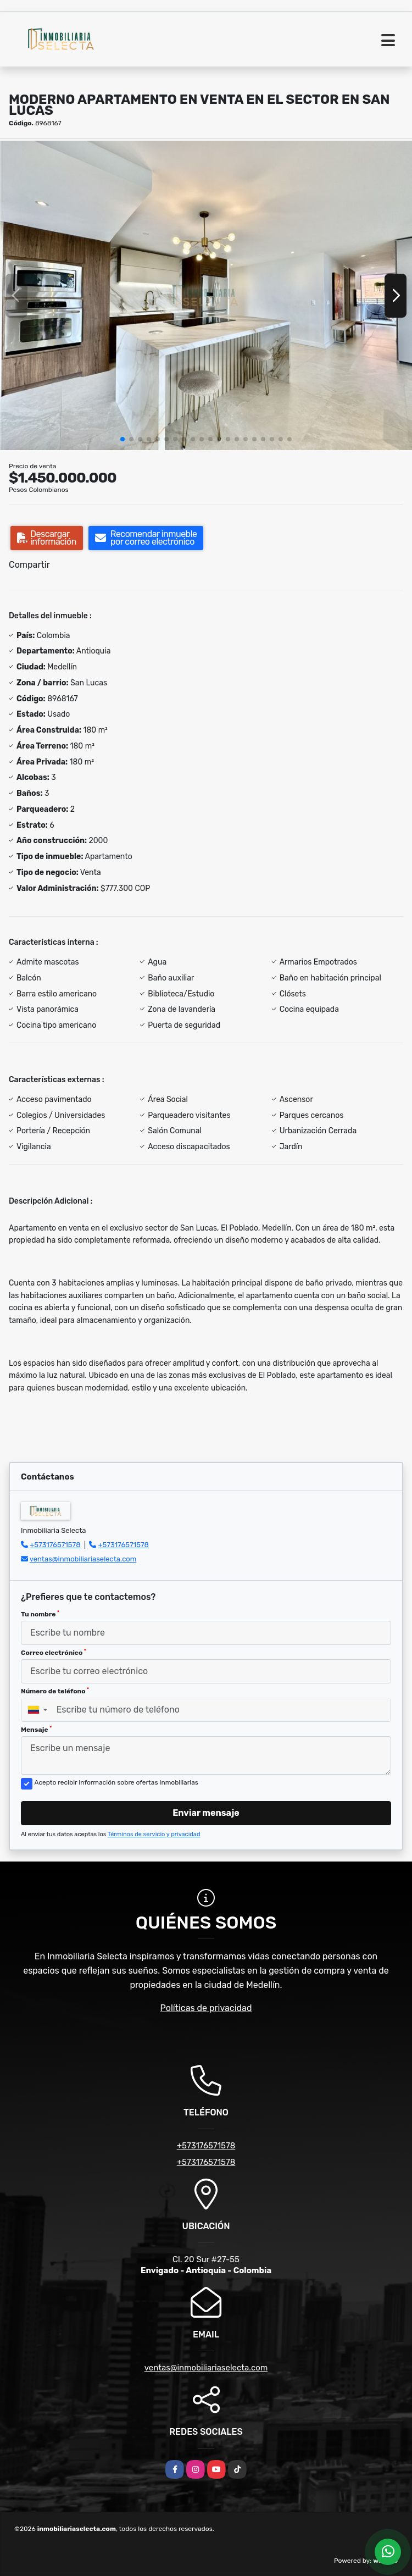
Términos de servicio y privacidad (154, 1834)
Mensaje (36, 1729)
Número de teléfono (55, 1691)
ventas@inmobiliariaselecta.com (83, 1559)
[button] (122, 439)
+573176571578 (55, 1545)
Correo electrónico (53, 1652)
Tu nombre (40, 1614)
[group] (206, 295)
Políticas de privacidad (206, 2008)
